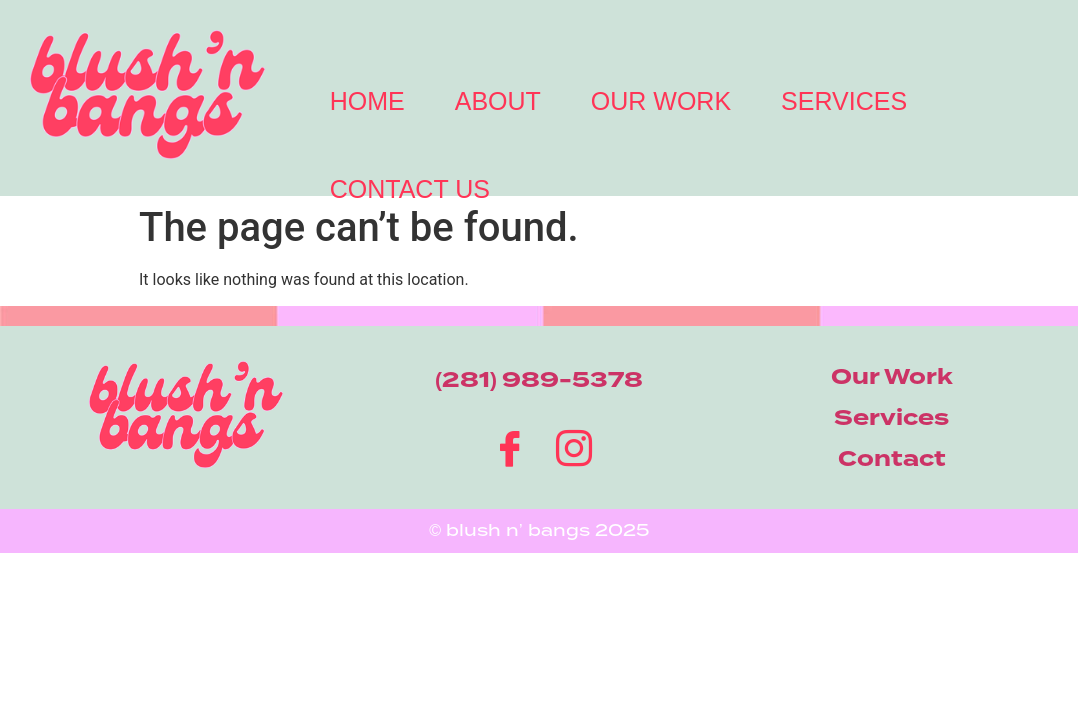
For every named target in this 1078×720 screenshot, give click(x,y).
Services (844, 101)
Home (367, 101)
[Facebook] (507, 445)
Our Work (661, 101)
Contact (892, 458)
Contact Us (410, 189)
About (498, 101)
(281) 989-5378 (539, 379)
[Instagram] (571, 445)
